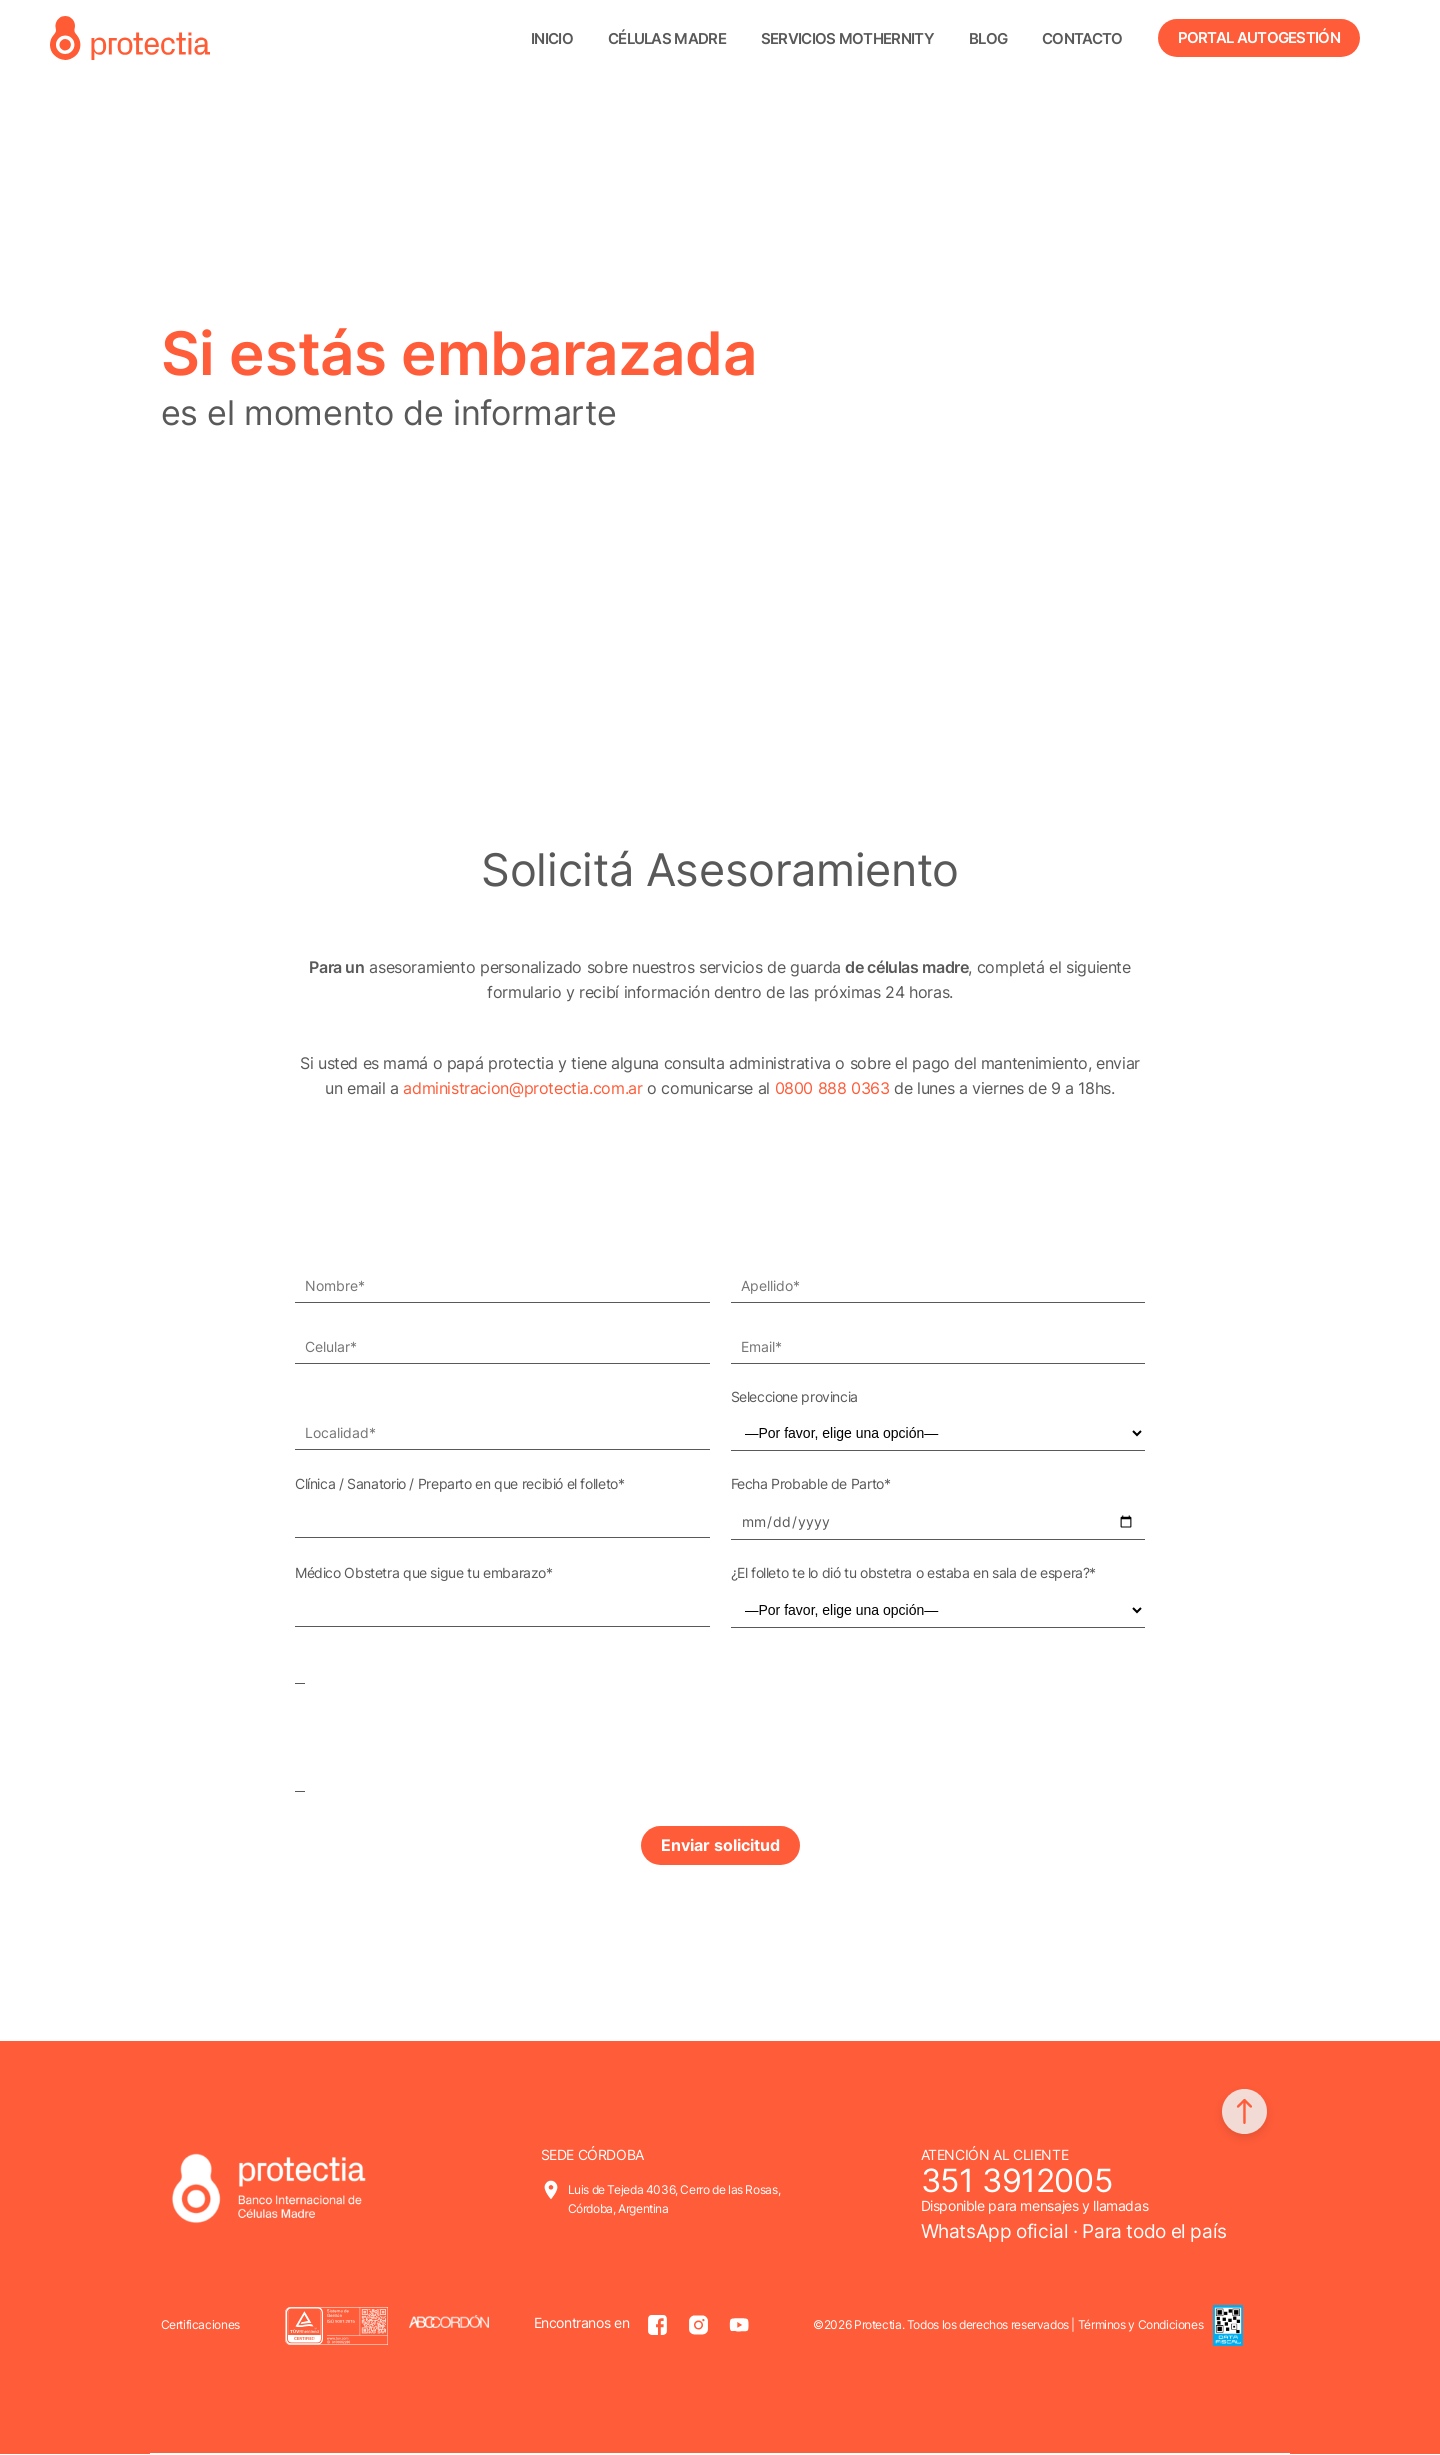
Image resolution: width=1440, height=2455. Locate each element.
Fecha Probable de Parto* (811, 1483)
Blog (988, 39)
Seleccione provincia (794, 1396)
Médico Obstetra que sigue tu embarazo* (424, 1572)
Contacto (1082, 39)
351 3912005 (1017, 2181)
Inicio (552, 39)
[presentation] (447, 1717)
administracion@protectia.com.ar (522, 1088)
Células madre (667, 39)
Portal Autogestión (1259, 38)
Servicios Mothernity (847, 39)
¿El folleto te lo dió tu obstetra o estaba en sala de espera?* (914, 1572)
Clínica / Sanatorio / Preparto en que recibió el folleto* (459, 1483)
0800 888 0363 (832, 1088)
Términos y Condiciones (1141, 2325)
